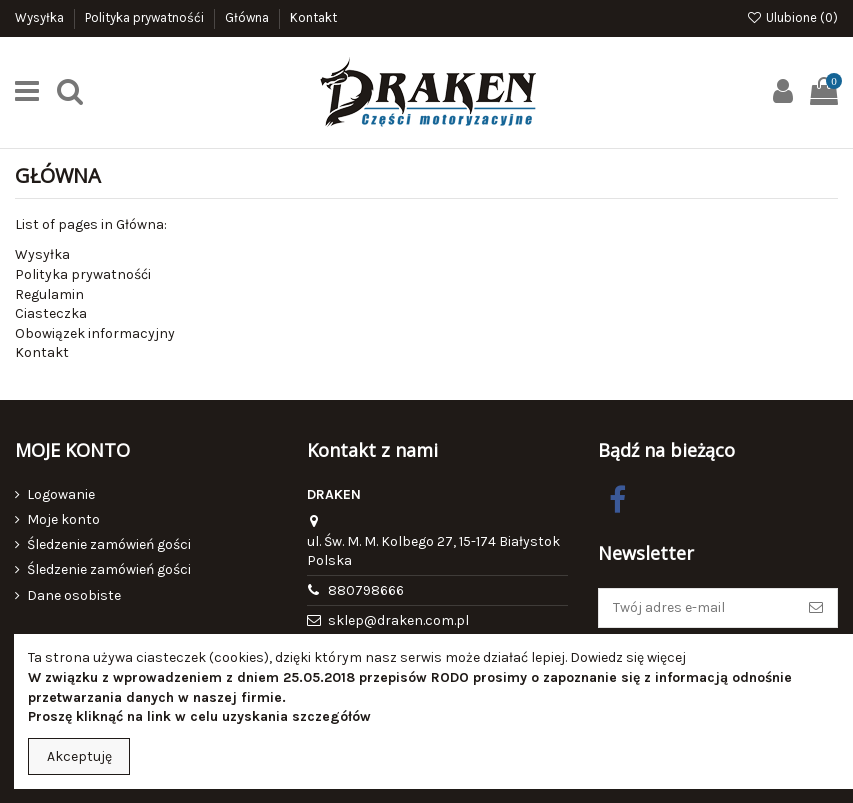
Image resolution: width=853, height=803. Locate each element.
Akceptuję (79, 756)
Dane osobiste (74, 595)
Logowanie (61, 494)
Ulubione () (792, 17)
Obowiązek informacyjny (95, 333)
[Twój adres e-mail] (697, 608)
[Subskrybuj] (816, 608)
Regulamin (49, 294)
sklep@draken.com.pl (398, 620)
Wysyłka (41, 17)
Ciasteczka (51, 313)
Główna (248, 17)
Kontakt (313, 17)
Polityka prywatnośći (146, 17)
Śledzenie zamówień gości (109, 544)
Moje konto (63, 519)
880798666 (366, 590)
